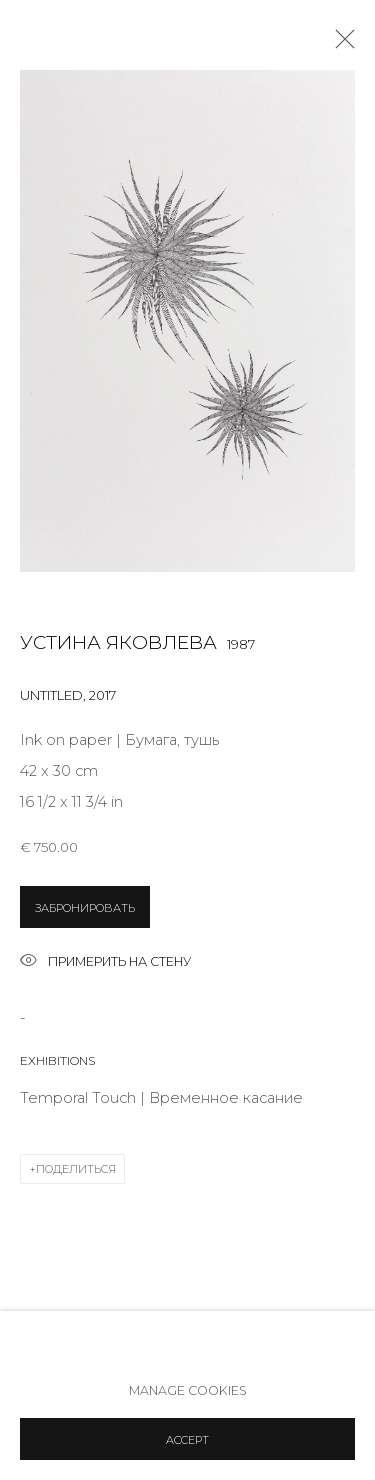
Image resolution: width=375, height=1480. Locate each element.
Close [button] (340, 45)
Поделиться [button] (76, 1169)
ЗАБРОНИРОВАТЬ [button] (85, 908)
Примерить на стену (105, 962)
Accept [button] (187, 1440)
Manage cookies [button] (188, 1390)
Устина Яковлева (118, 642)
